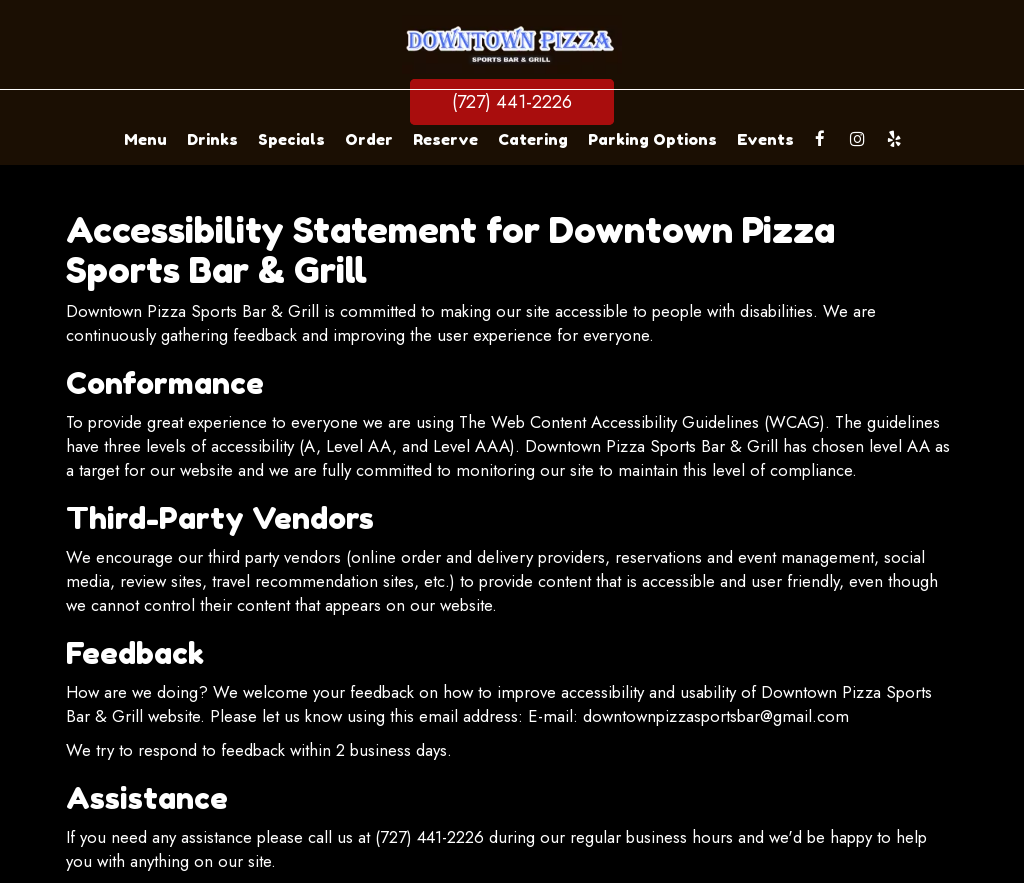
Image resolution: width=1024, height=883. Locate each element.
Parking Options (652, 139)
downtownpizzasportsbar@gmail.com (716, 716)
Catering (533, 139)
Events (765, 139)
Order (369, 139)
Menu (145, 139)
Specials (291, 139)
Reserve (445, 139)
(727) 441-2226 (512, 102)
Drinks (212, 139)
